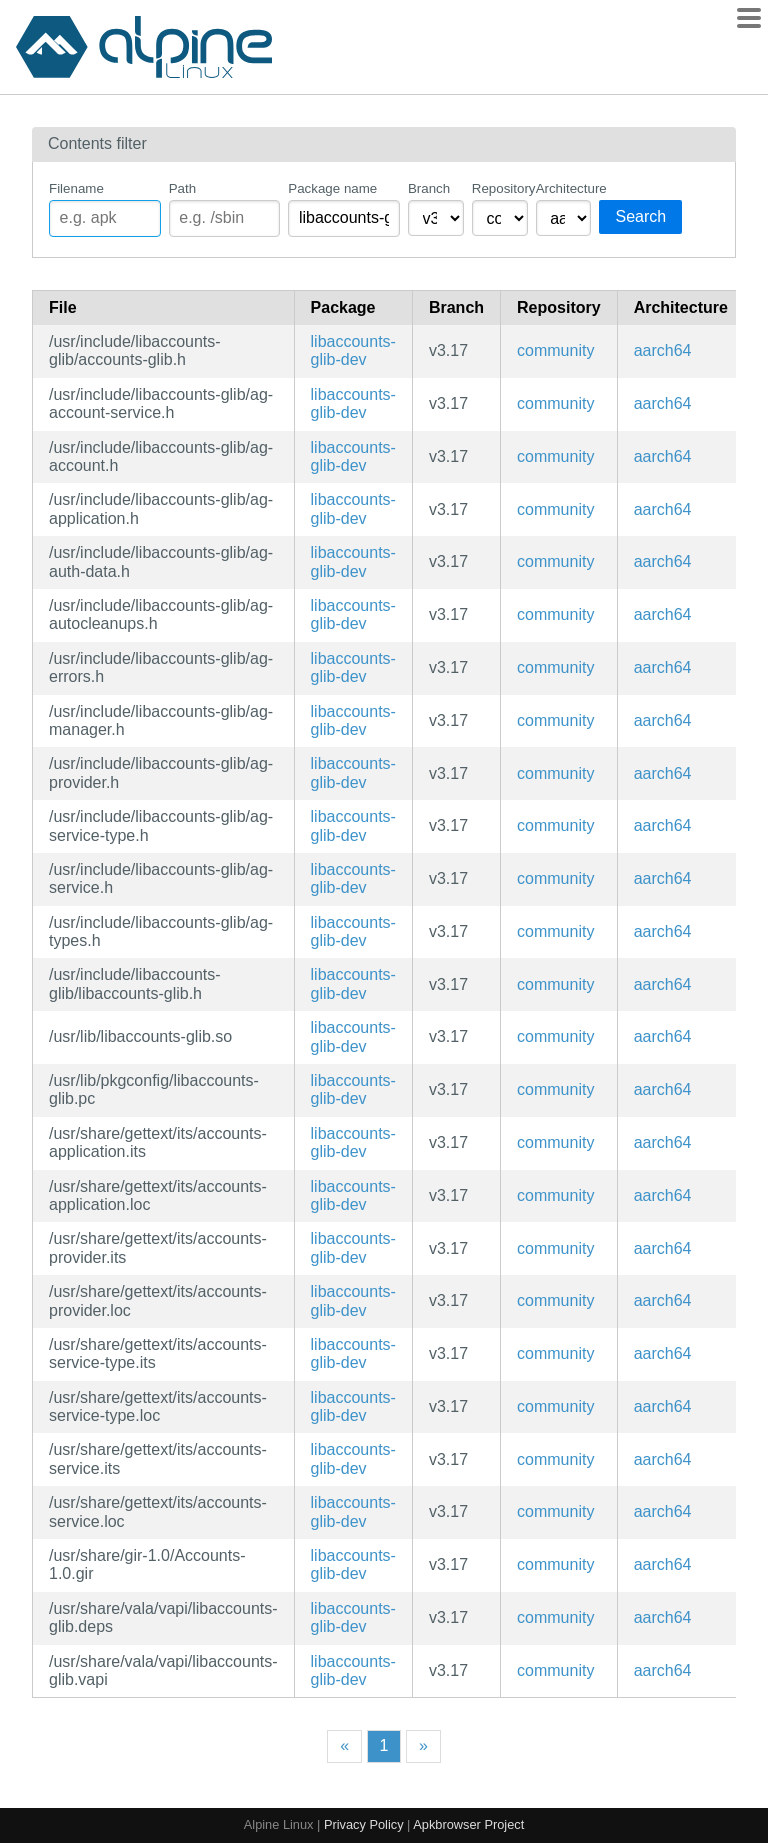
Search (640, 216)
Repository (500, 188)
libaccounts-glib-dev (353, 350)
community (555, 350)
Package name (332, 188)
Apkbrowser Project (468, 1824)
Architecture (564, 188)
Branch (429, 188)
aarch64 (663, 350)
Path (182, 188)
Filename (76, 188)
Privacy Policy (364, 1824)
